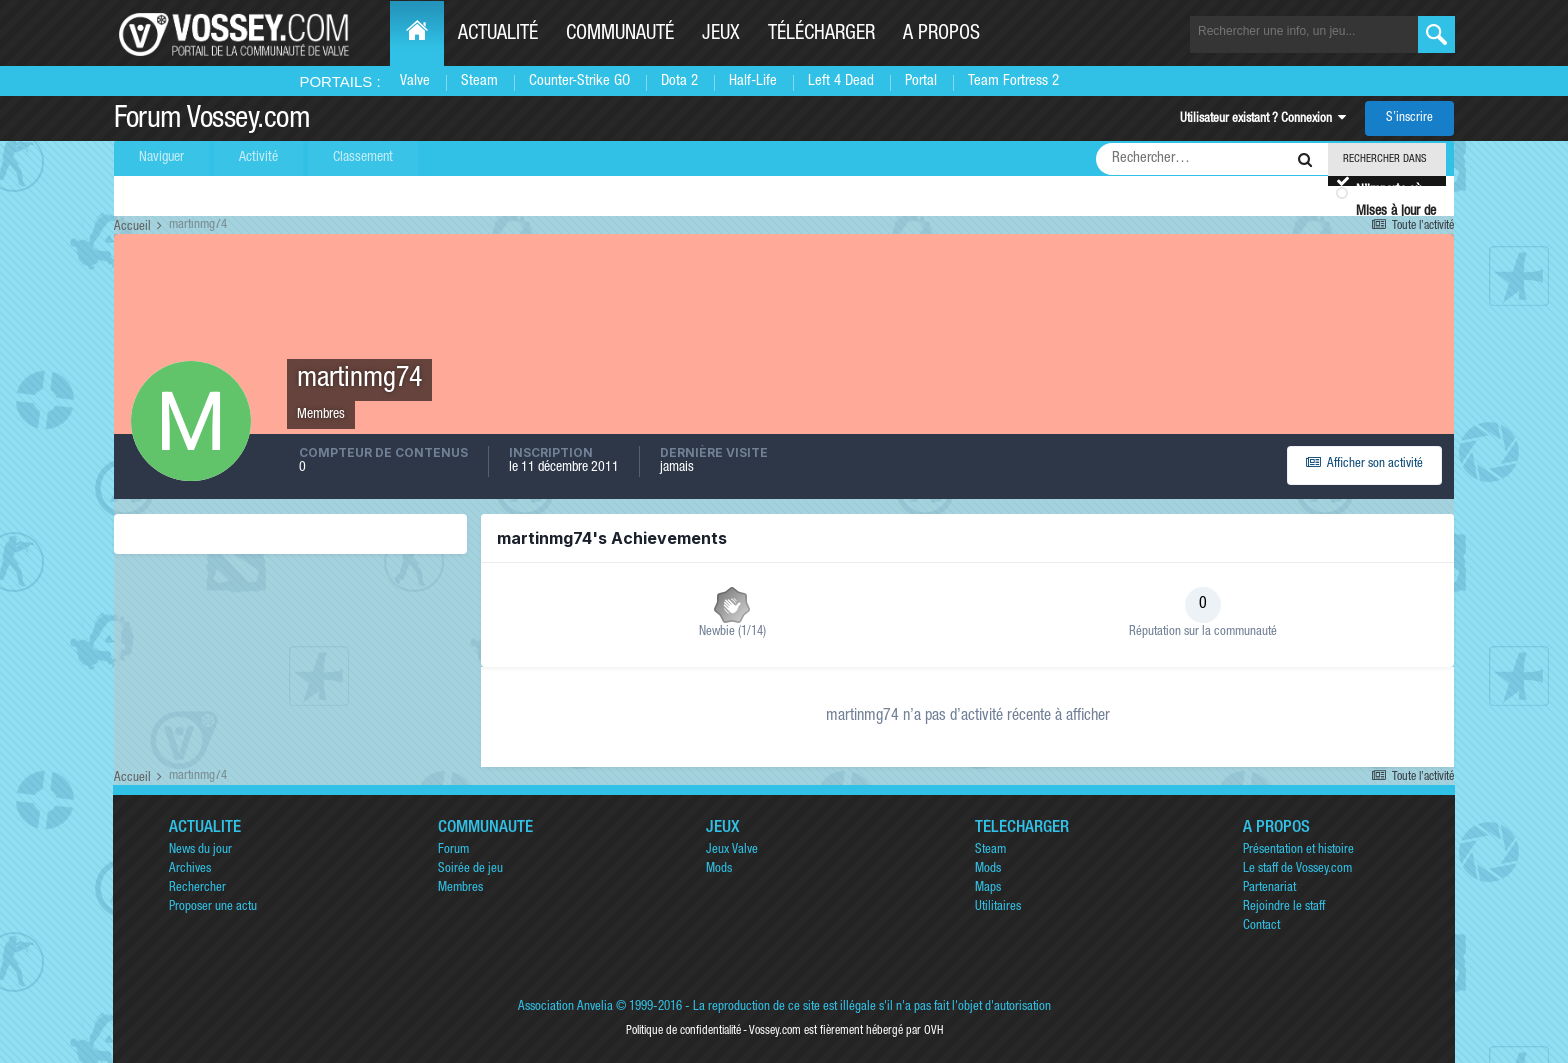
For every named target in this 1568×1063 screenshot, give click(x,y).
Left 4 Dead (841, 81)
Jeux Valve (732, 850)
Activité (258, 158)
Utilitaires (998, 907)
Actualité (498, 35)
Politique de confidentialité (683, 1031)
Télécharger (821, 35)
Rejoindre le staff (1284, 907)
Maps (988, 888)
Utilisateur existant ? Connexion (1263, 119)
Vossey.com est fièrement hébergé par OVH (846, 1031)
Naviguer (161, 158)
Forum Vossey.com (212, 121)
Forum (453, 850)
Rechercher (197, 888)
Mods (719, 869)
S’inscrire (1409, 118)
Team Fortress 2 (1013, 81)
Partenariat (1269, 888)
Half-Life (753, 81)
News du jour (200, 850)
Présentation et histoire (1298, 850)
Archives (190, 869)
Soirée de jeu (470, 869)
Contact (1261, 926)
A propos (941, 35)
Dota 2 (679, 81)
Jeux (721, 35)
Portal (921, 81)
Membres (460, 888)
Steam (479, 81)
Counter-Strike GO (579, 81)
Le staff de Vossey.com (1297, 869)
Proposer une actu (213, 907)
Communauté (620, 35)
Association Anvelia (565, 1007)
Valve (415, 81)
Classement (363, 158)
